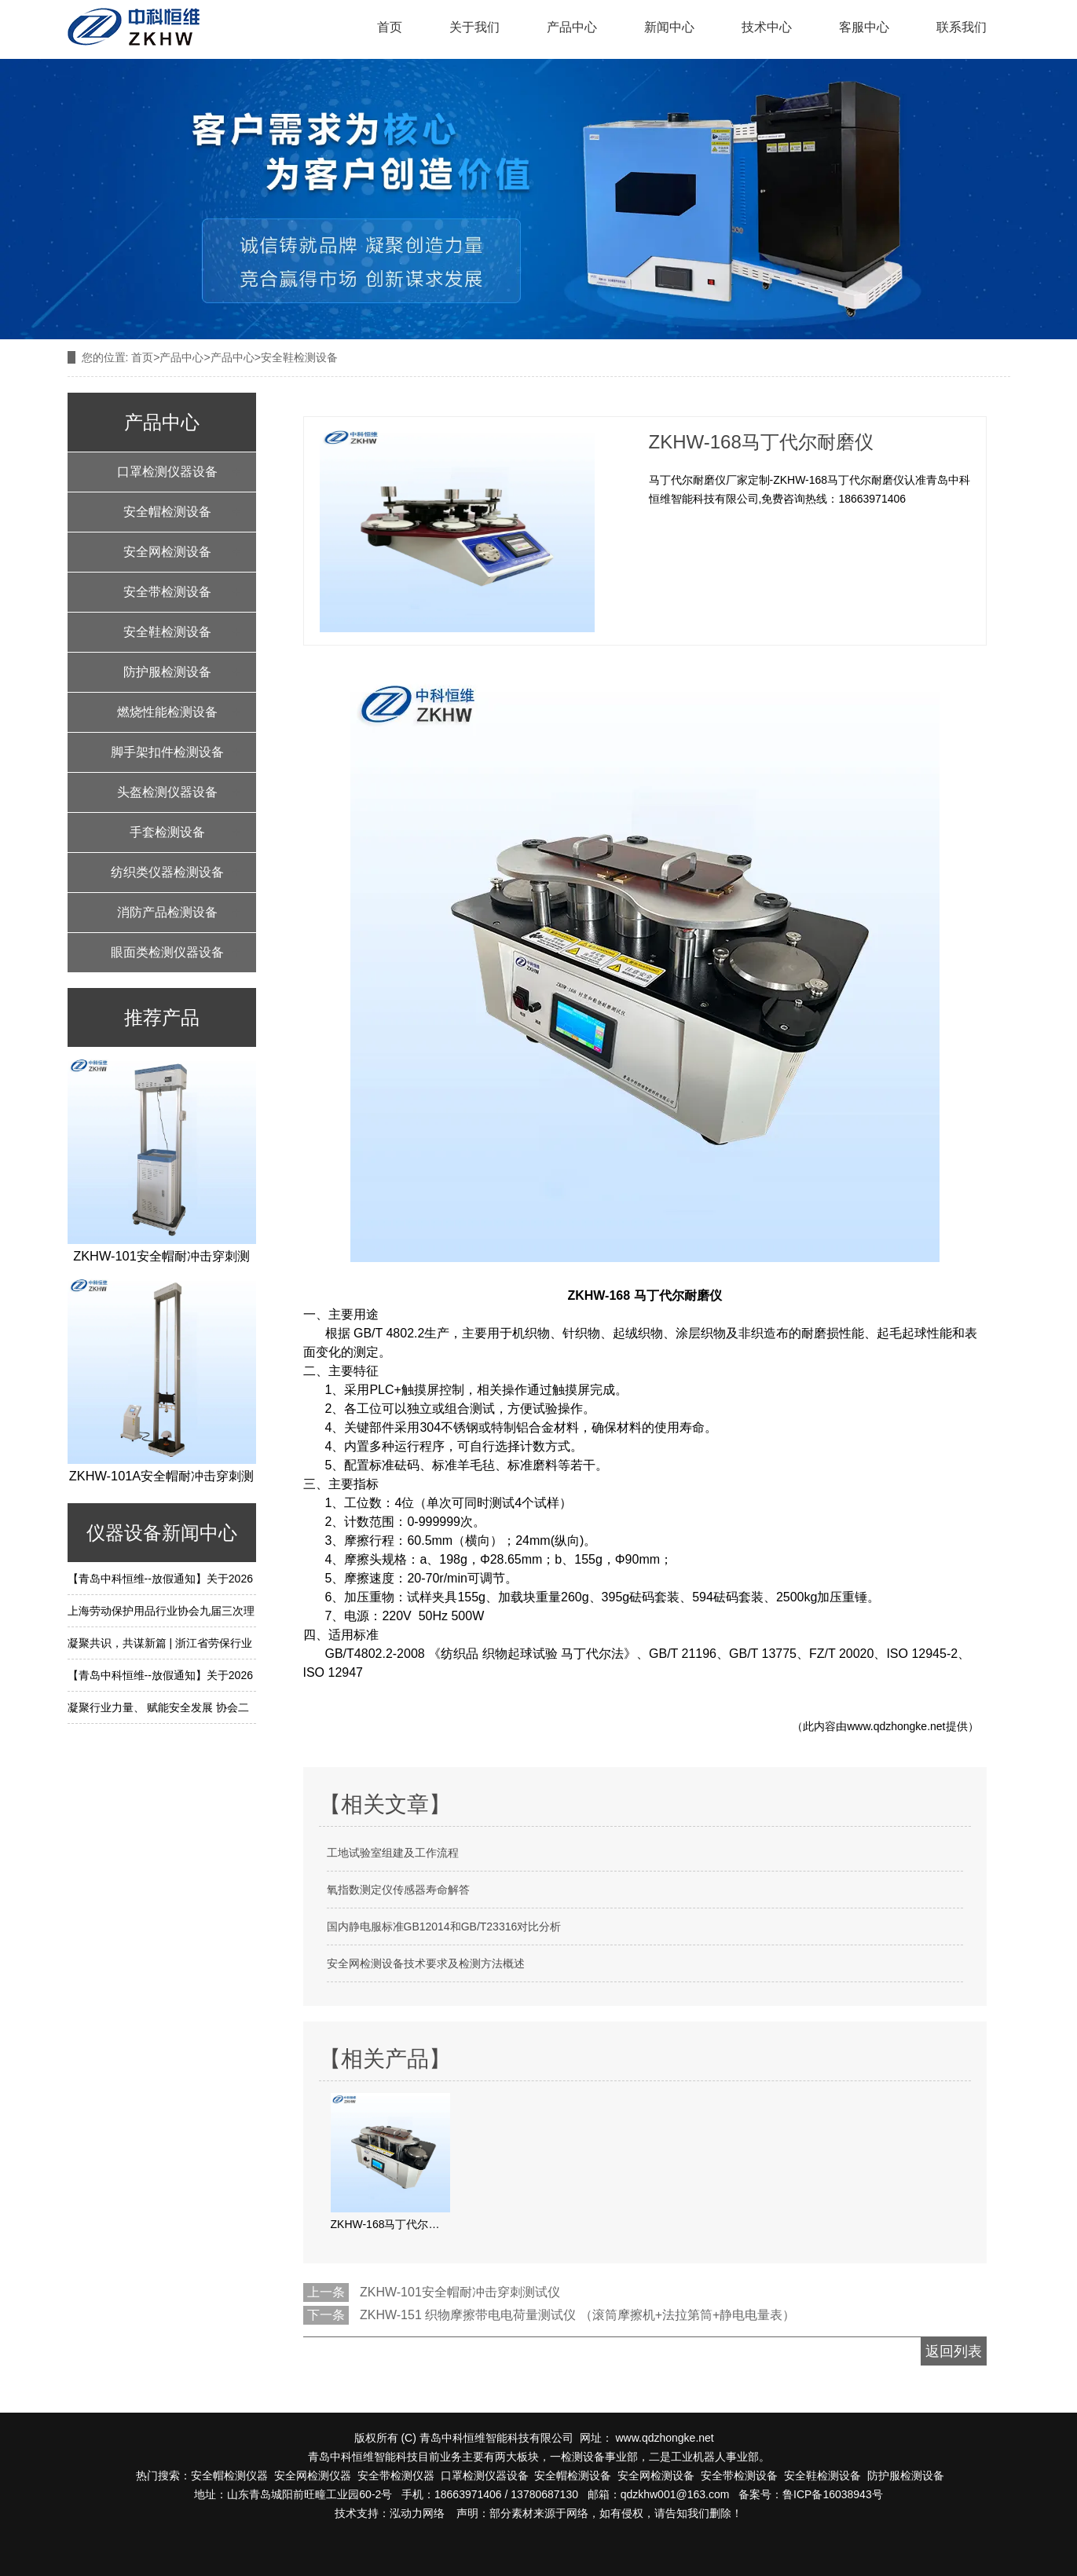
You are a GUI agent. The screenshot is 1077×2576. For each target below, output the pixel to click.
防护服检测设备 (167, 672)
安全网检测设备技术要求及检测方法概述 (426, 1963)
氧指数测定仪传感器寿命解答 (398, 1889)
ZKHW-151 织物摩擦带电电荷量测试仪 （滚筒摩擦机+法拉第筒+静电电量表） (577, 2315)
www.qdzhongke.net (896, 1726)
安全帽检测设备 (167, 511)
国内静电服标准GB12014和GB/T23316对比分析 (444, 1926)
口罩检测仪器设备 (167, 471)
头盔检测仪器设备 (167, 792)
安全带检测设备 (167, 591)
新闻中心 (669, 27)
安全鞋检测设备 (167, 632)
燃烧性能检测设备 (167, 712)
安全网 (290, 2475)
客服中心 (864, 27)
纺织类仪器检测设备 (167, 872)
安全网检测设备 (167, 551)
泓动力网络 (417, 2513)
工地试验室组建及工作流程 (393, 1852)
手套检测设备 (167, 832)
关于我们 (474, 27)
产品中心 (572, 27)
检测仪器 (329, 2475)
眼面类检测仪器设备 (167, 952)
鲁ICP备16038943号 (832, 2494)
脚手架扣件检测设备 (167, 752)
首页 (389, 27)
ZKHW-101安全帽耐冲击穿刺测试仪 (460, 2292)
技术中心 (767, 27)
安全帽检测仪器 (229, 2475)
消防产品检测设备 (167, 912)
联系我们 (961, 27)
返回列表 (953, 2351)
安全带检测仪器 (395, 2475)
